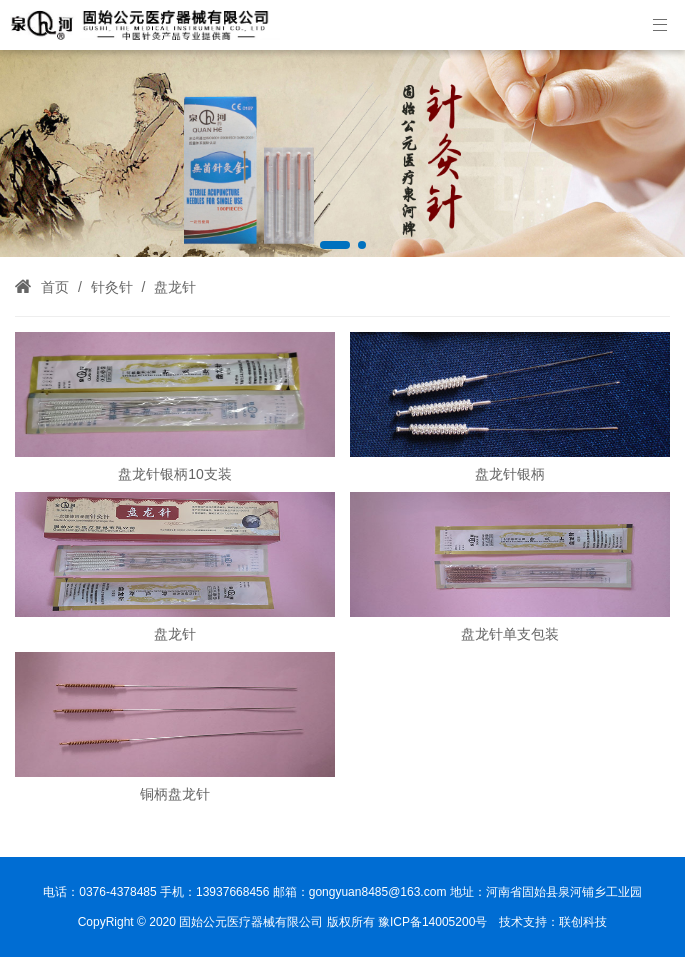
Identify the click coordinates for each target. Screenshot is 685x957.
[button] (335, 245)
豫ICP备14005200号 (432, 922)
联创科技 (583, 922)
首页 (55, 287)
